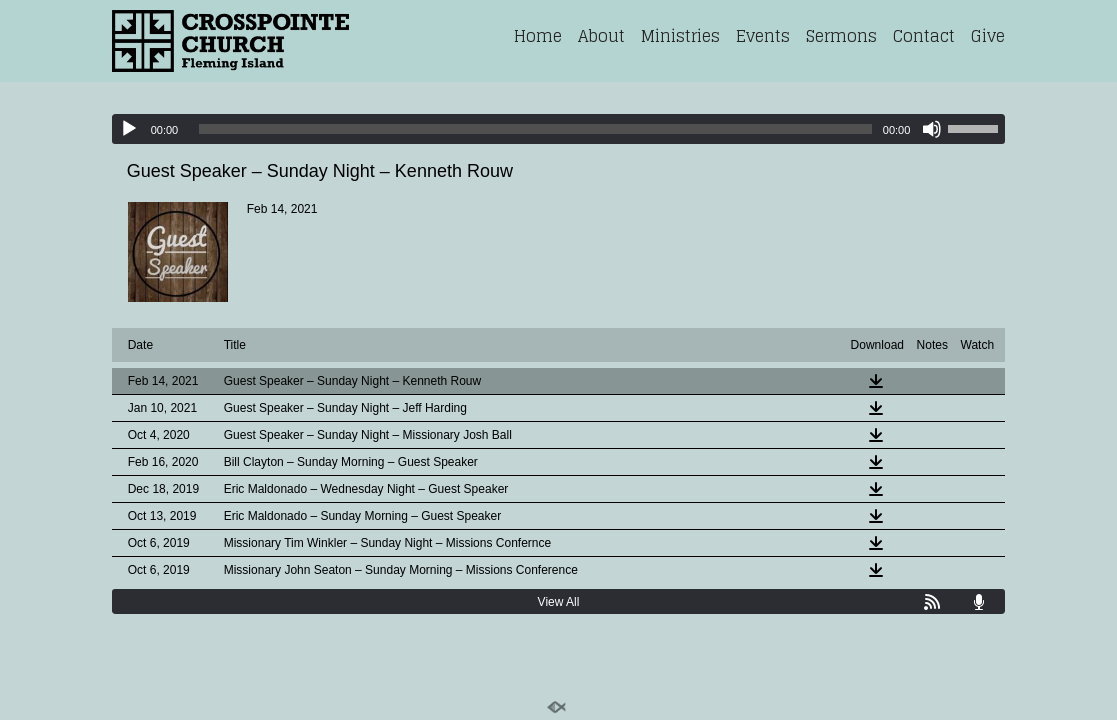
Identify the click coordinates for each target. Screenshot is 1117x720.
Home (538, 36)
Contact (924, 36)
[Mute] (932, 129)
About (601, 36)
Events (763, 36)
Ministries (680, 36)
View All (559, 602)
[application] (559, 129)
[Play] (129, 129)
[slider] (535, 129)
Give (988, 36)
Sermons (841, 36)
